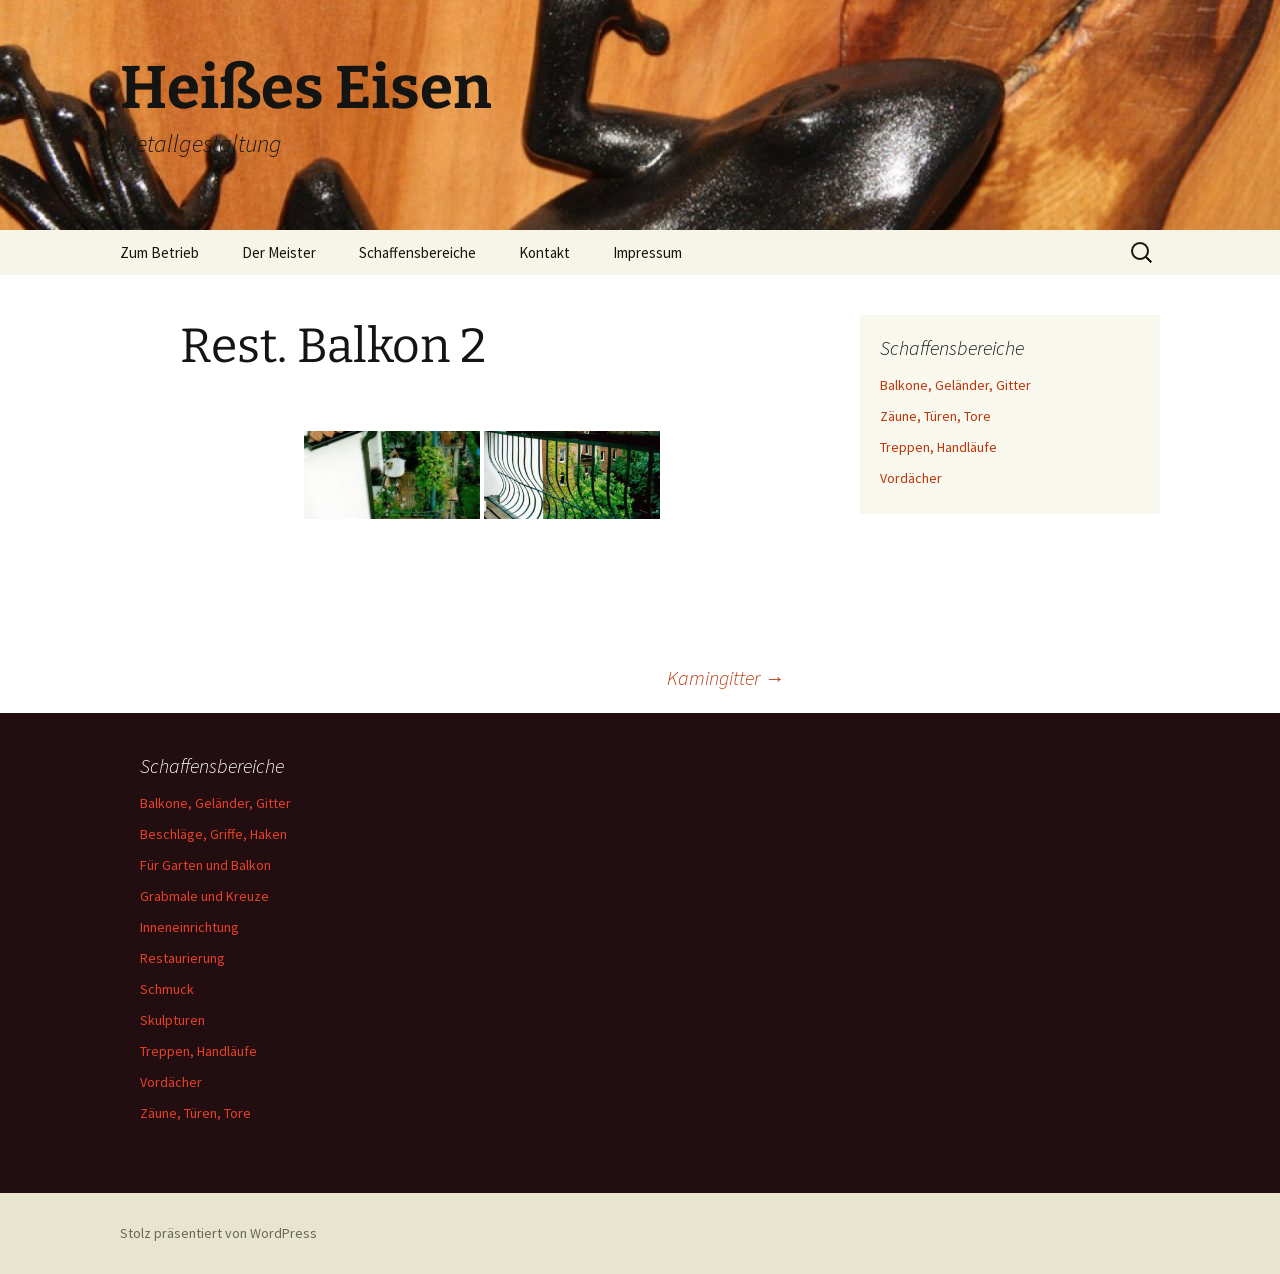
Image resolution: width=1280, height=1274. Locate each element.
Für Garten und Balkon (205, 865)
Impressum (647, 252)
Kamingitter (725, 677)
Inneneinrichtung (189, 927)
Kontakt (544, 252)
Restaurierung (182, 958)
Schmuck (167, 989)
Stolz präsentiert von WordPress (218, 1233)
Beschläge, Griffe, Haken (213, 834)
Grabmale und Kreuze (204, 896)
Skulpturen (172, 1020)
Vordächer (911, 478)
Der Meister (279, 252)
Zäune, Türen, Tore (935, 416)
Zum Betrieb (159, 252)
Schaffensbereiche (417, 252)
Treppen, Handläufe (938, 447)
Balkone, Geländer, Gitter (955, 385)
